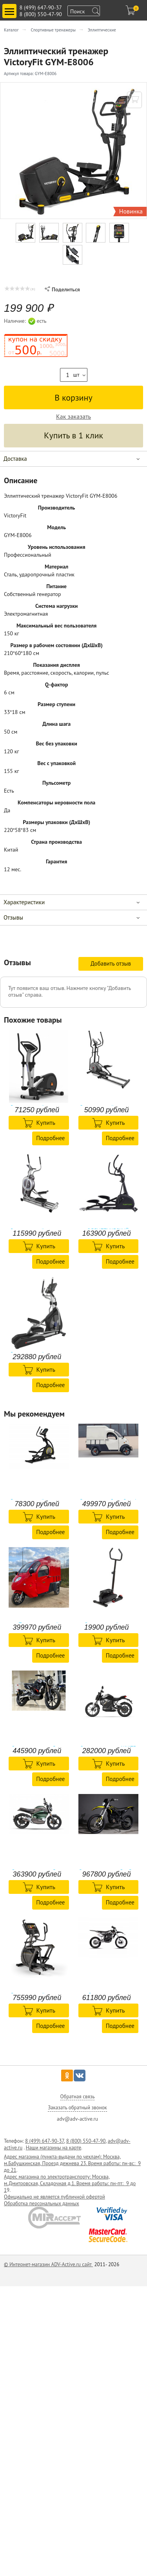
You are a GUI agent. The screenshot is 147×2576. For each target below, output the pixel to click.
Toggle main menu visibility (10, 8)
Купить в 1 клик (73, 435)
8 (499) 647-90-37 (41, 7)
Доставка (15, 458)
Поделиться (62, 289)
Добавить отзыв (111, 963)
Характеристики (24, 902)
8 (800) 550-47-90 (41, 14)
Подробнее (50, 1138)
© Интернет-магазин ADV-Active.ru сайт (48, 2264)
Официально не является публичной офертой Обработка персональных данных (54, 2200)
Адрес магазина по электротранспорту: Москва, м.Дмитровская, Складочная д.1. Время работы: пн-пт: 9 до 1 (70, 2183)
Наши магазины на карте (53, 2147)
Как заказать (73, 416)
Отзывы (13, 917)
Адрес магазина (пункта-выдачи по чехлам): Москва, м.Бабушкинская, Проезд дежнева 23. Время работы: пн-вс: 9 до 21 (72, 2163)
